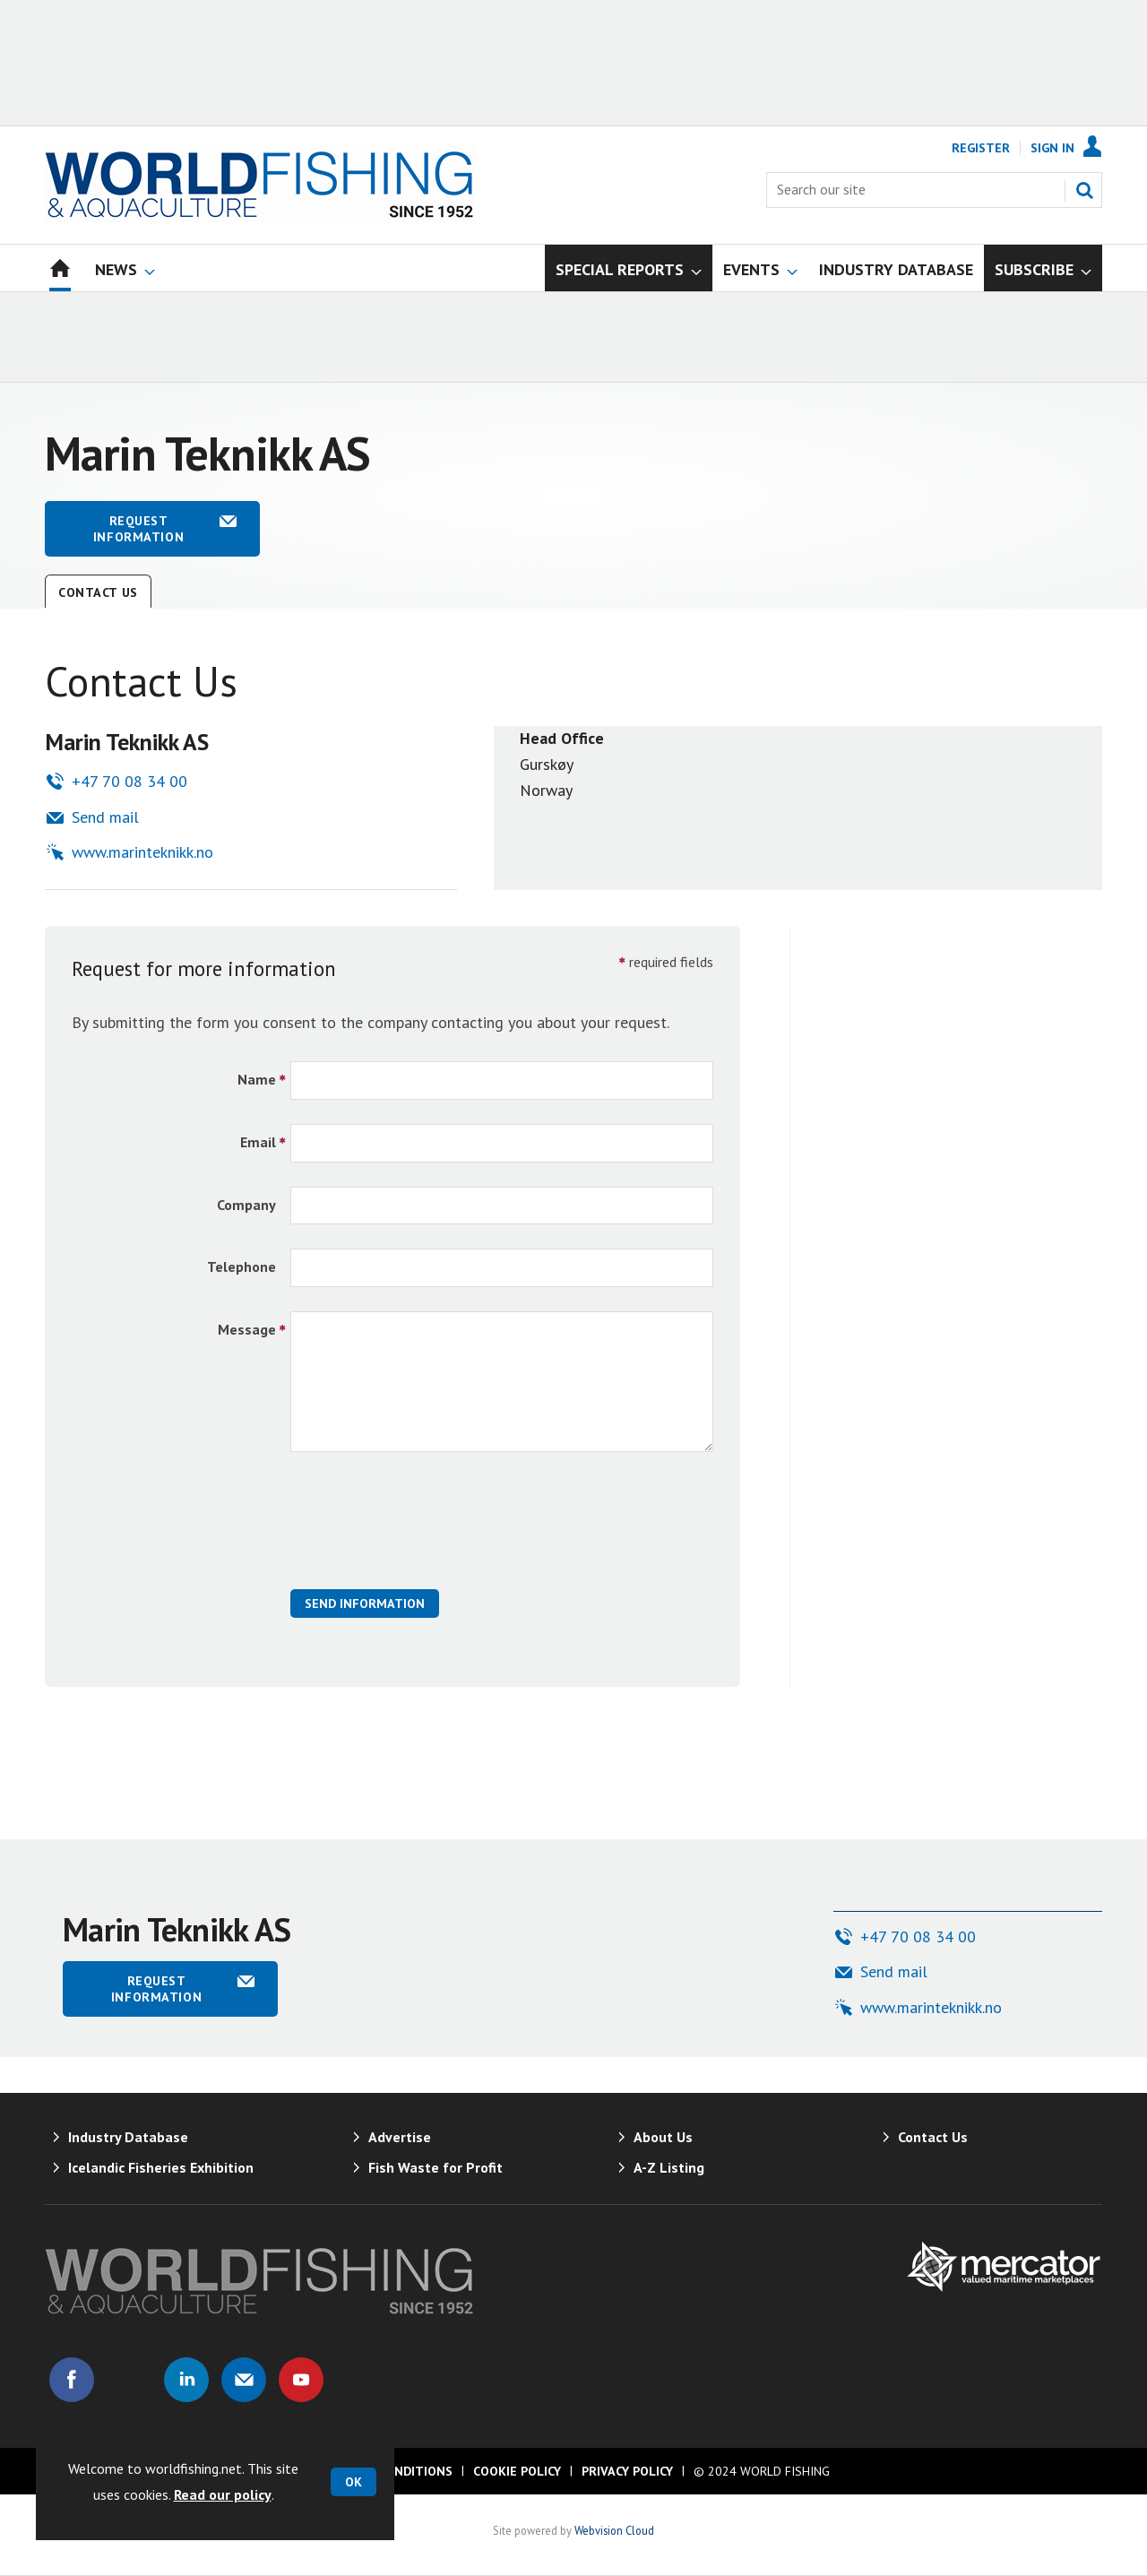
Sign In (1052, 148)
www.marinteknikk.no (142, 852)
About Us (663, 2137)
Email (258, 1142)
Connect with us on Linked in (186, 2379)
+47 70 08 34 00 (129, 781)
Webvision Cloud (614, 2530)
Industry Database (128, 2137)
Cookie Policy (517, 2471)
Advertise (399, 2137)
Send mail (105, 817)
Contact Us (98, 592)
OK (353, 2482)
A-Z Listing (669, 2167)
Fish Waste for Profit (435, 2167)
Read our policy (223, 2494)
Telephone (241, 1266)
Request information (138, 529)
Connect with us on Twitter (129, 2379)
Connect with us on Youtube (301, 2379)
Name (256, 1079)
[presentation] (426, 1530)
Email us (243, 2379)
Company (246, 1205)
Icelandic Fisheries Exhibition (161, 2167)
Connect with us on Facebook (71, 2379)
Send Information (365, 1603)
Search (1084, 190)
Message (247, 1329)
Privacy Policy (627, 2471)
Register (981, 148)
